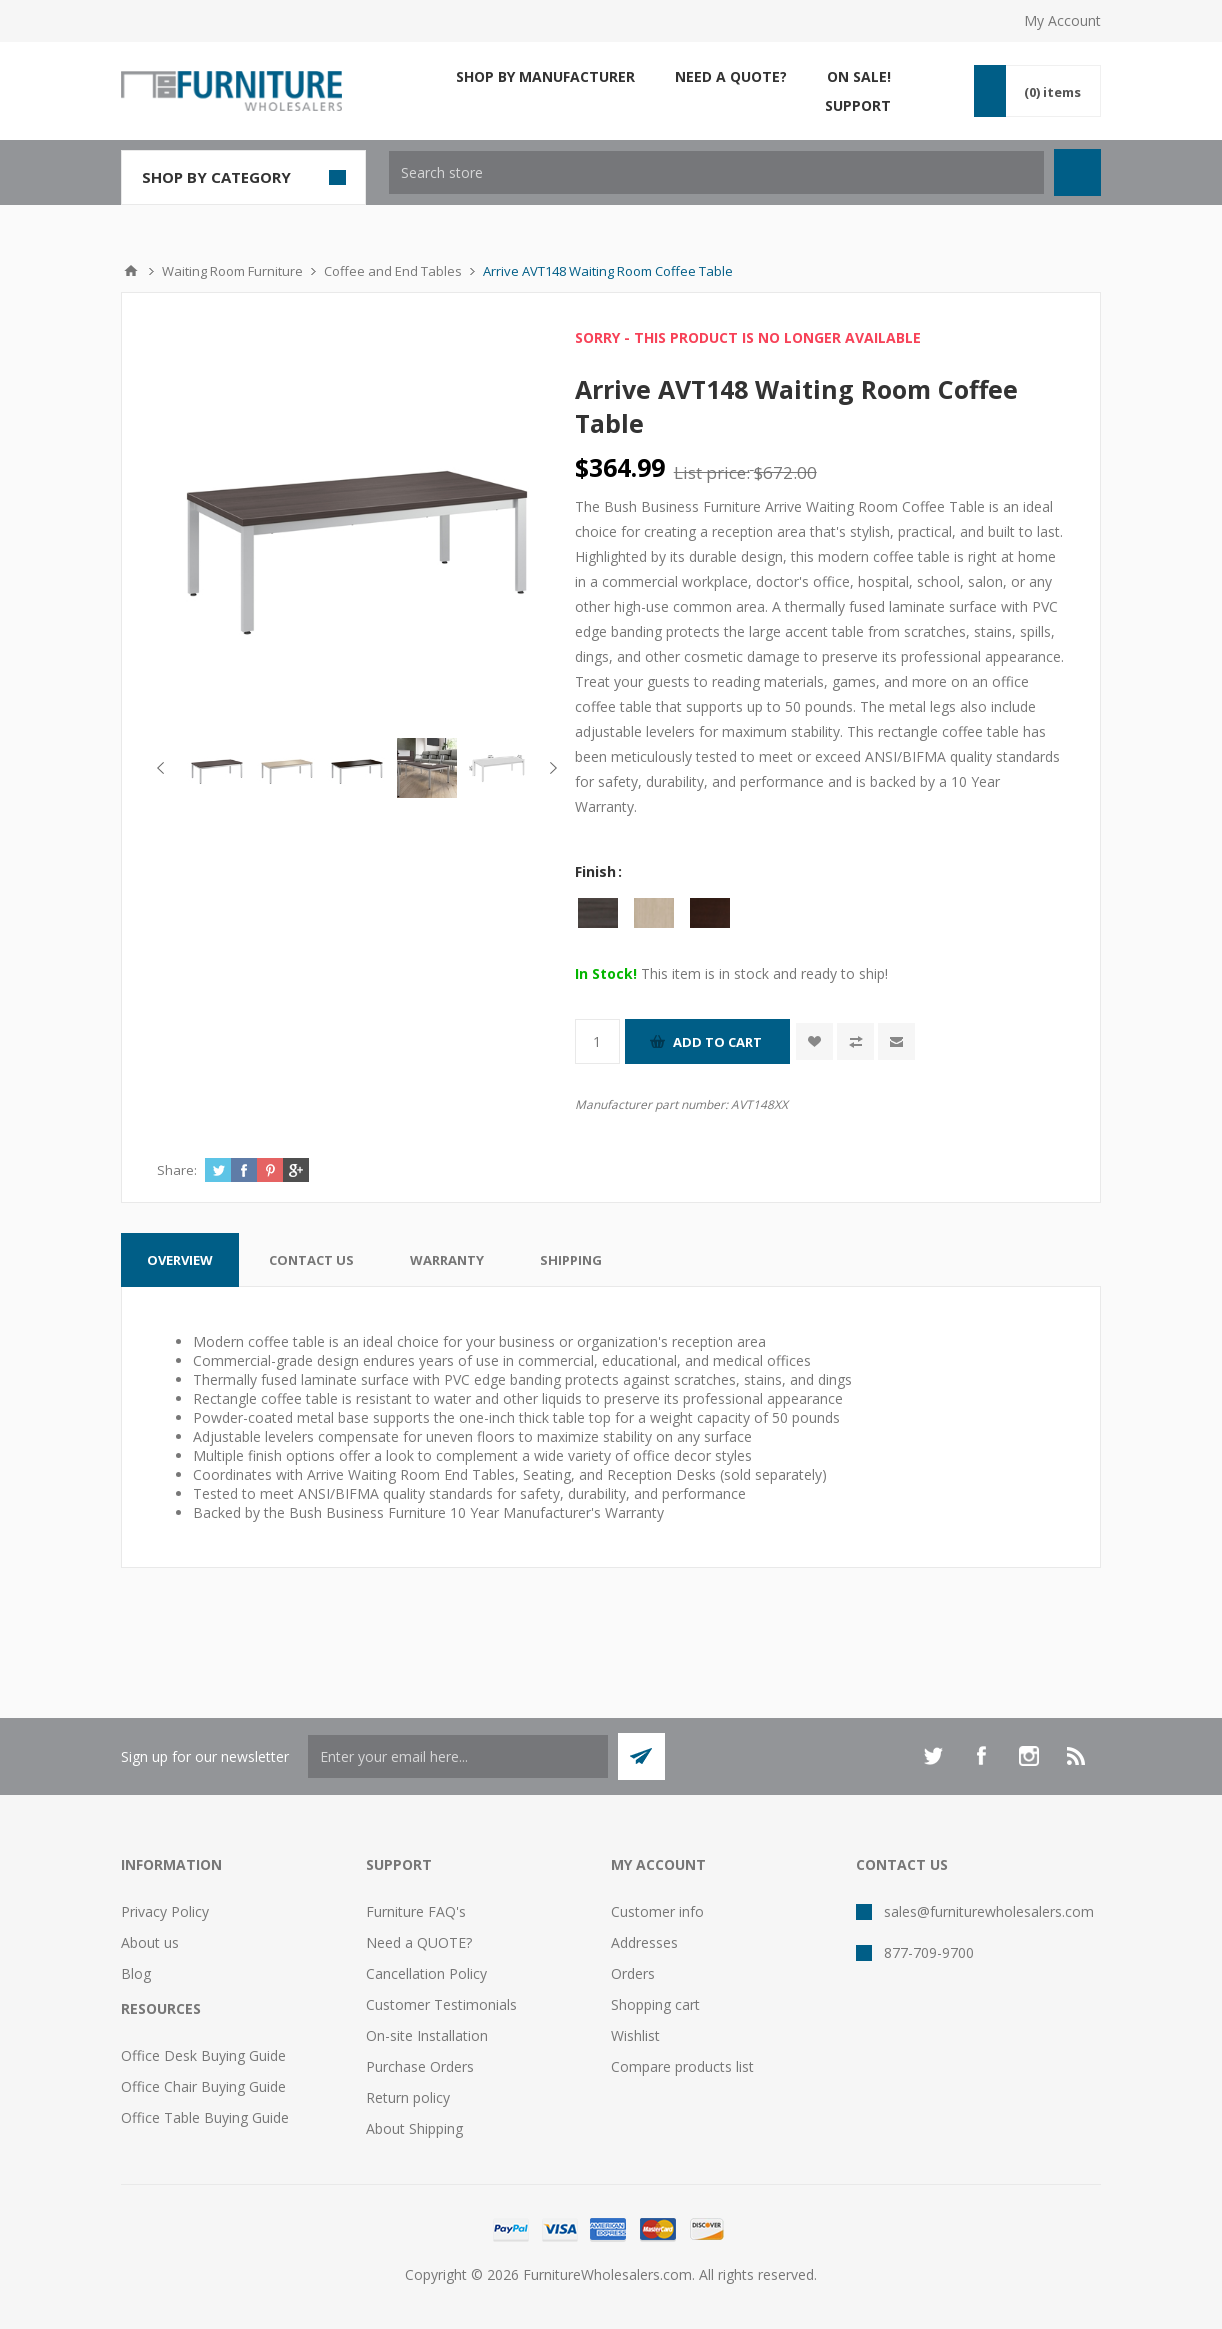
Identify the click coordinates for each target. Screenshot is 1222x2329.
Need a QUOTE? (419, 1942)
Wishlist (635, 2035)
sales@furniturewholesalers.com (989, 1911)
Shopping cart (655, 2004)
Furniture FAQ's (416, 1911)
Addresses (644, 1942)
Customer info (657, 1911)
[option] (217, 768)
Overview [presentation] (180, 1260)
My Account (1062, 20)
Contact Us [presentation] (311, 1260)
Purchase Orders (420, 2066)
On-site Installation (427, 2035)
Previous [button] (164, 768)
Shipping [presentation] (571, 1260)
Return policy (408, 2097)
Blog (136, 1973)
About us (150, 1942)
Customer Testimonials (441, 2004)
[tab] (180, 1260)
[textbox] (716, 172)
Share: (177, 1170)
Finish (597, 871)
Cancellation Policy (426, 1973)
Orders (633, 1973)
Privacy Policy (165, 1911)
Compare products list (682, 2066)
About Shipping (414, 2128)
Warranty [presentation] (447, 1260)
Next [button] (549, 768)
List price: (712, 472)
